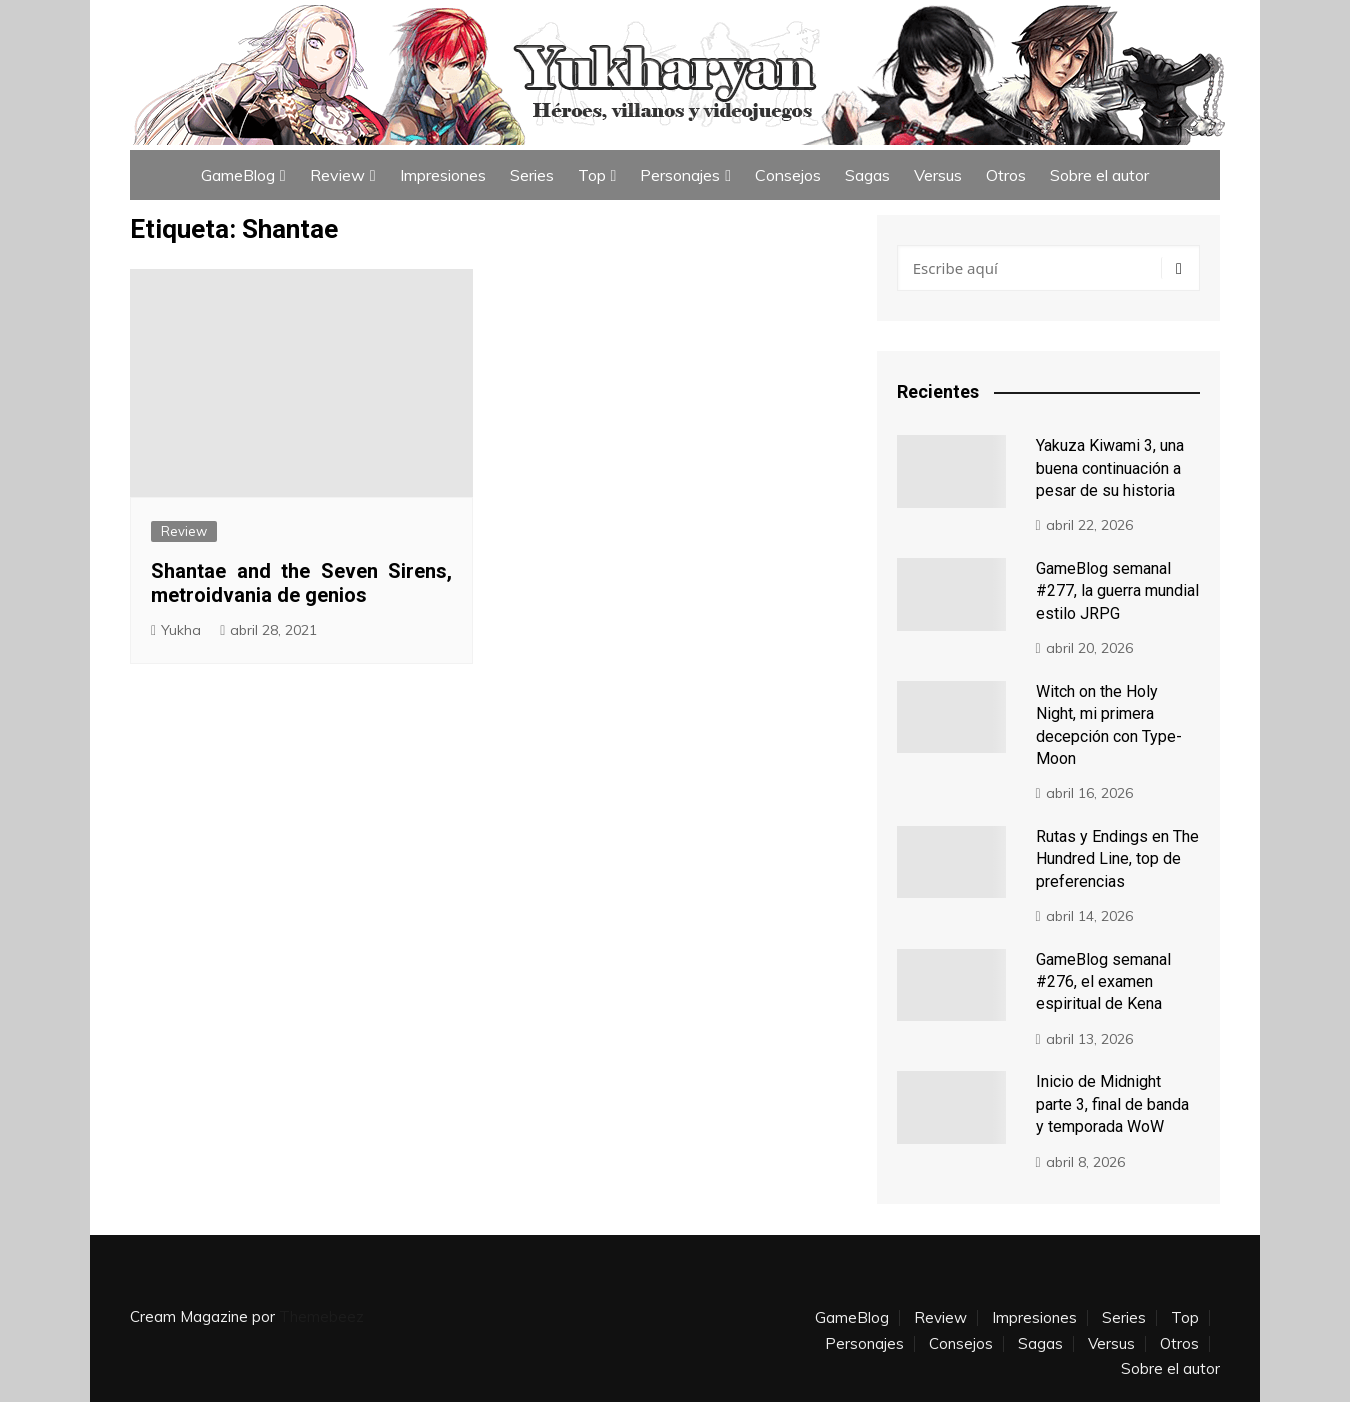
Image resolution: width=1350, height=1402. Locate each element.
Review (337, 175)
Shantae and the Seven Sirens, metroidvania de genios (301, 583)
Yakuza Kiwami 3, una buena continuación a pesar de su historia (1110, 468)
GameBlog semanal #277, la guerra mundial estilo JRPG (1117, 591)
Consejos (788, 175)
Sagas (867, 175)
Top (592, 175)
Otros (1006, 175)
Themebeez (321, 1316)
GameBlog (238, 175)
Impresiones (443, 175)
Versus (938, 175)
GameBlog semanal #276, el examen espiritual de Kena (1103, 982)
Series (532, 175)
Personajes (680, 175)
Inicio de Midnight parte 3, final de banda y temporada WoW (1112, 1104)
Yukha (181, 630)
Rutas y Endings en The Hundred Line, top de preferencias (1117, 859)
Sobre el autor (1099, 175)
